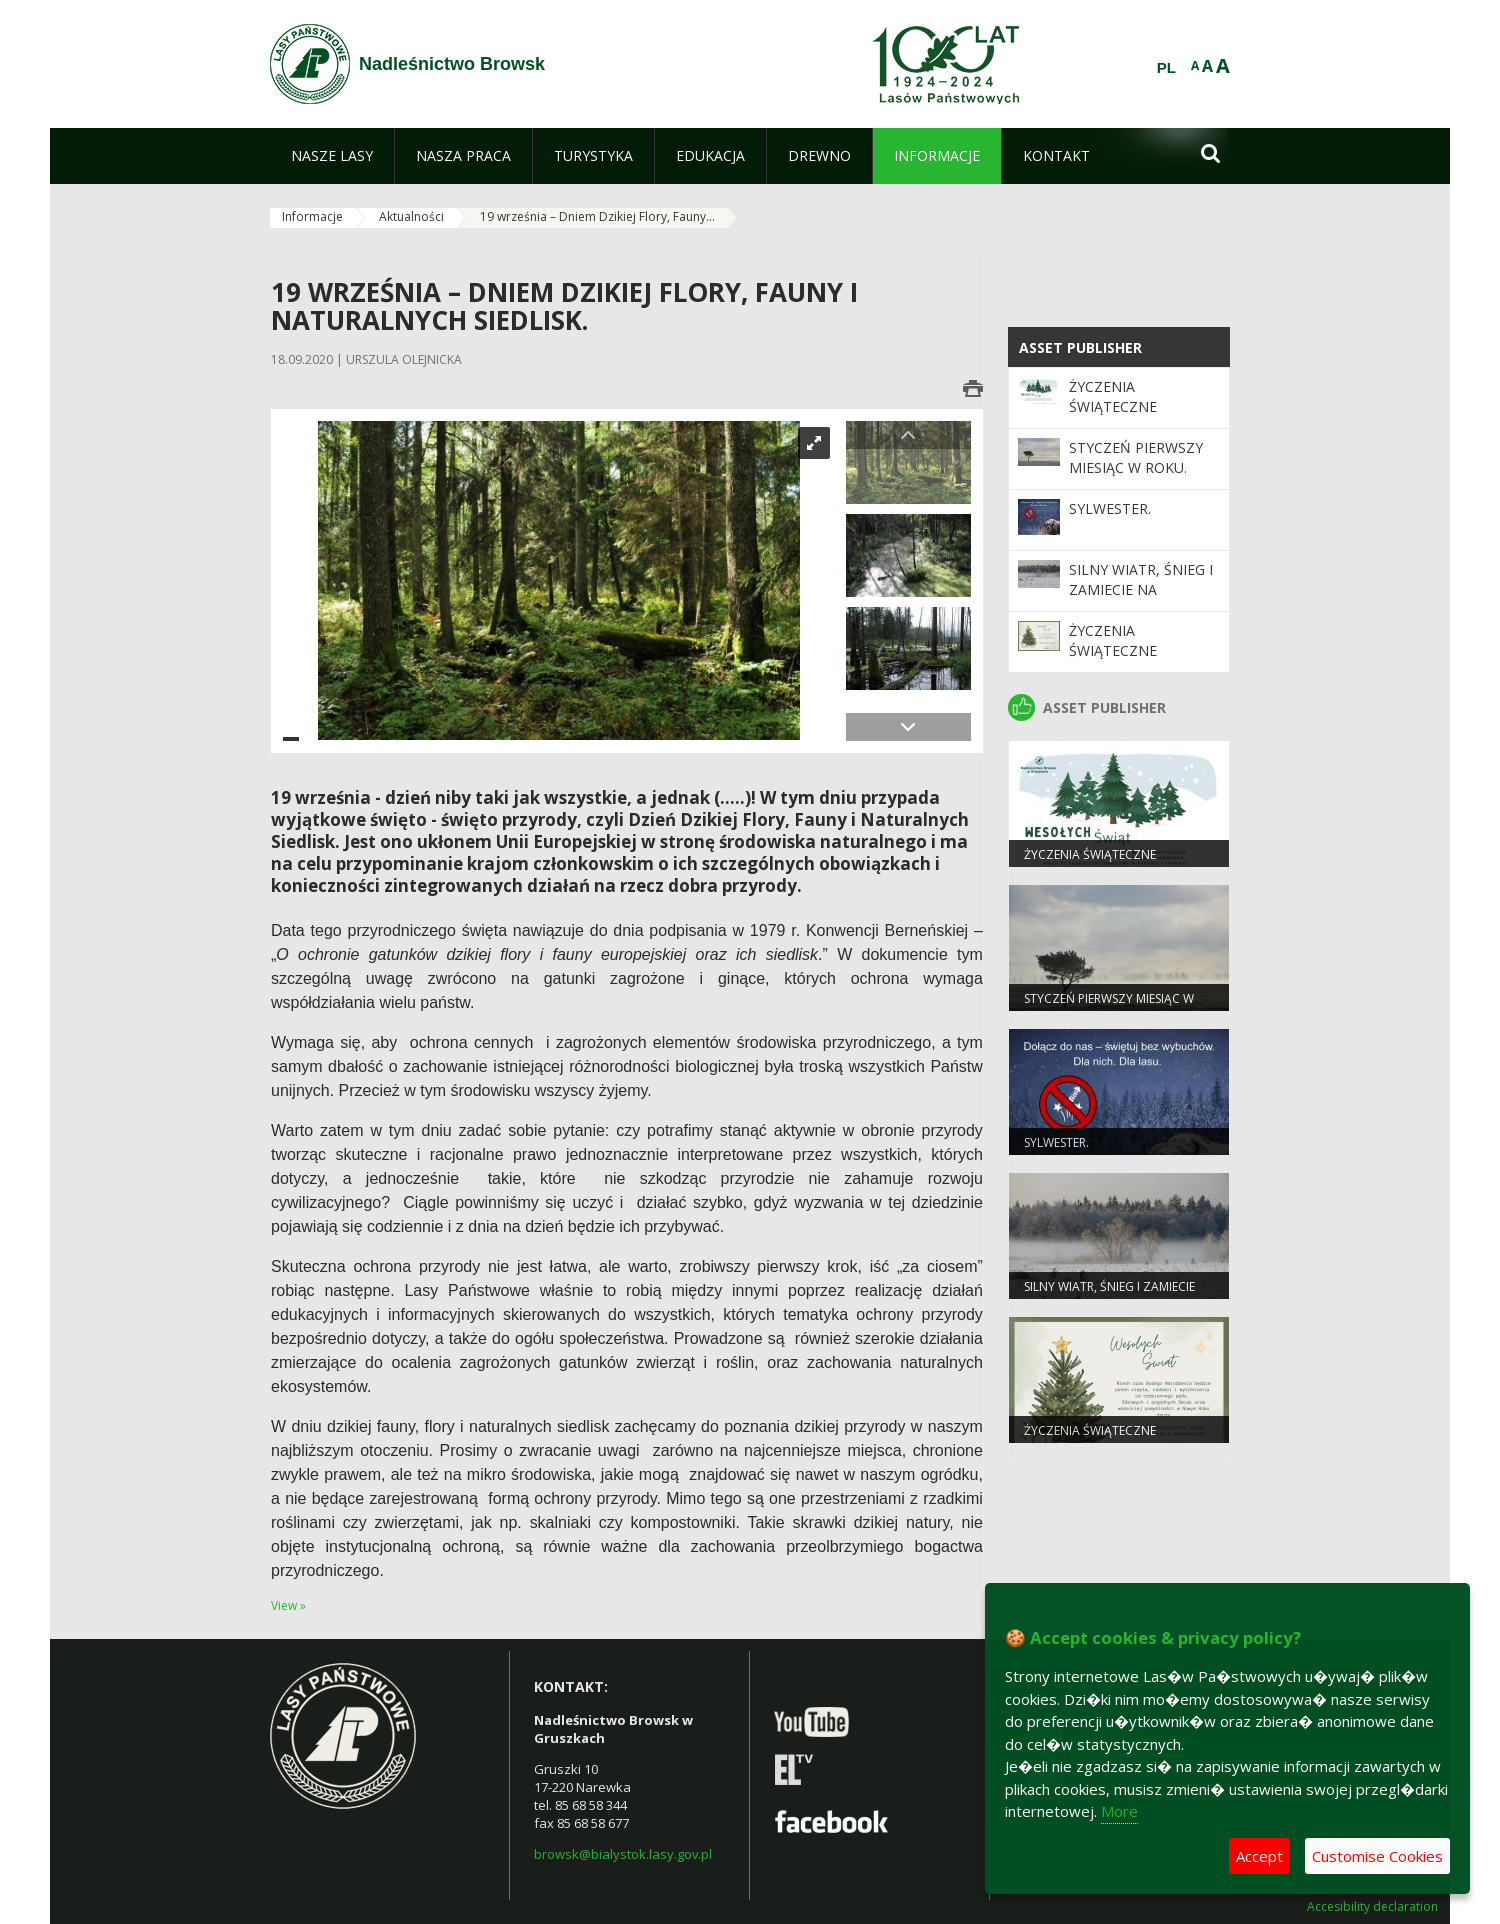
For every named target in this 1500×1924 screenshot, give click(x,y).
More (1119, 1811)
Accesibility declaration (1372, 1907)
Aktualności (411, 216)
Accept (1259, 1856)
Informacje (312, 216)
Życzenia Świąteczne (1113, 396)
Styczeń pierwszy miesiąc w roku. (1136, 457)
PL (1166, 68)
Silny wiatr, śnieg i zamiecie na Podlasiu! (1141, 590)
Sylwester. (1110, 508)
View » (288, 1605)
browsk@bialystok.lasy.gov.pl (623, 1854)
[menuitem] (332, 156)
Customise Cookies (1377, 1856)
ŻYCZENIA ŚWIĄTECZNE (1113, 640)
